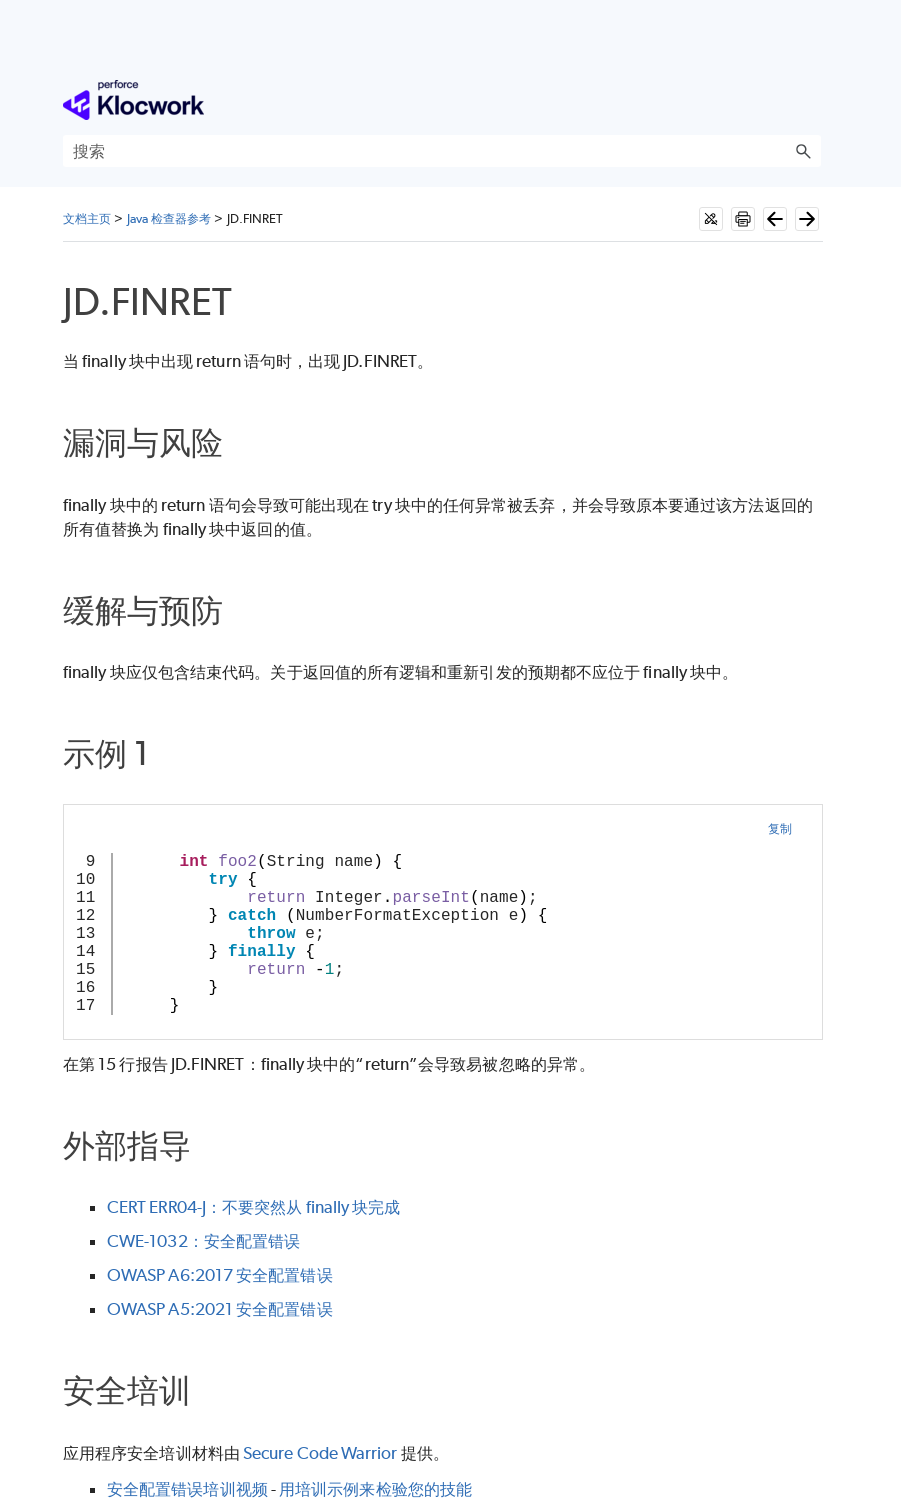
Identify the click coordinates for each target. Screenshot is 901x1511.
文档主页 (87, 218)
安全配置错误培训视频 (187, 1489)
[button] (803, 151)
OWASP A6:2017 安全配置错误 (220, 1275)
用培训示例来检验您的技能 (375, 1489)
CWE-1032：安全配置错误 (203, 1241)
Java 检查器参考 (169, 218)
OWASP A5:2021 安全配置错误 (220, 1309)
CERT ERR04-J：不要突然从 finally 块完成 (253, 1207)
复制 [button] (780, 828)
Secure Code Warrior (320, 1453)
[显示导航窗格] (810, 100)
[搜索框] (442, 151)
